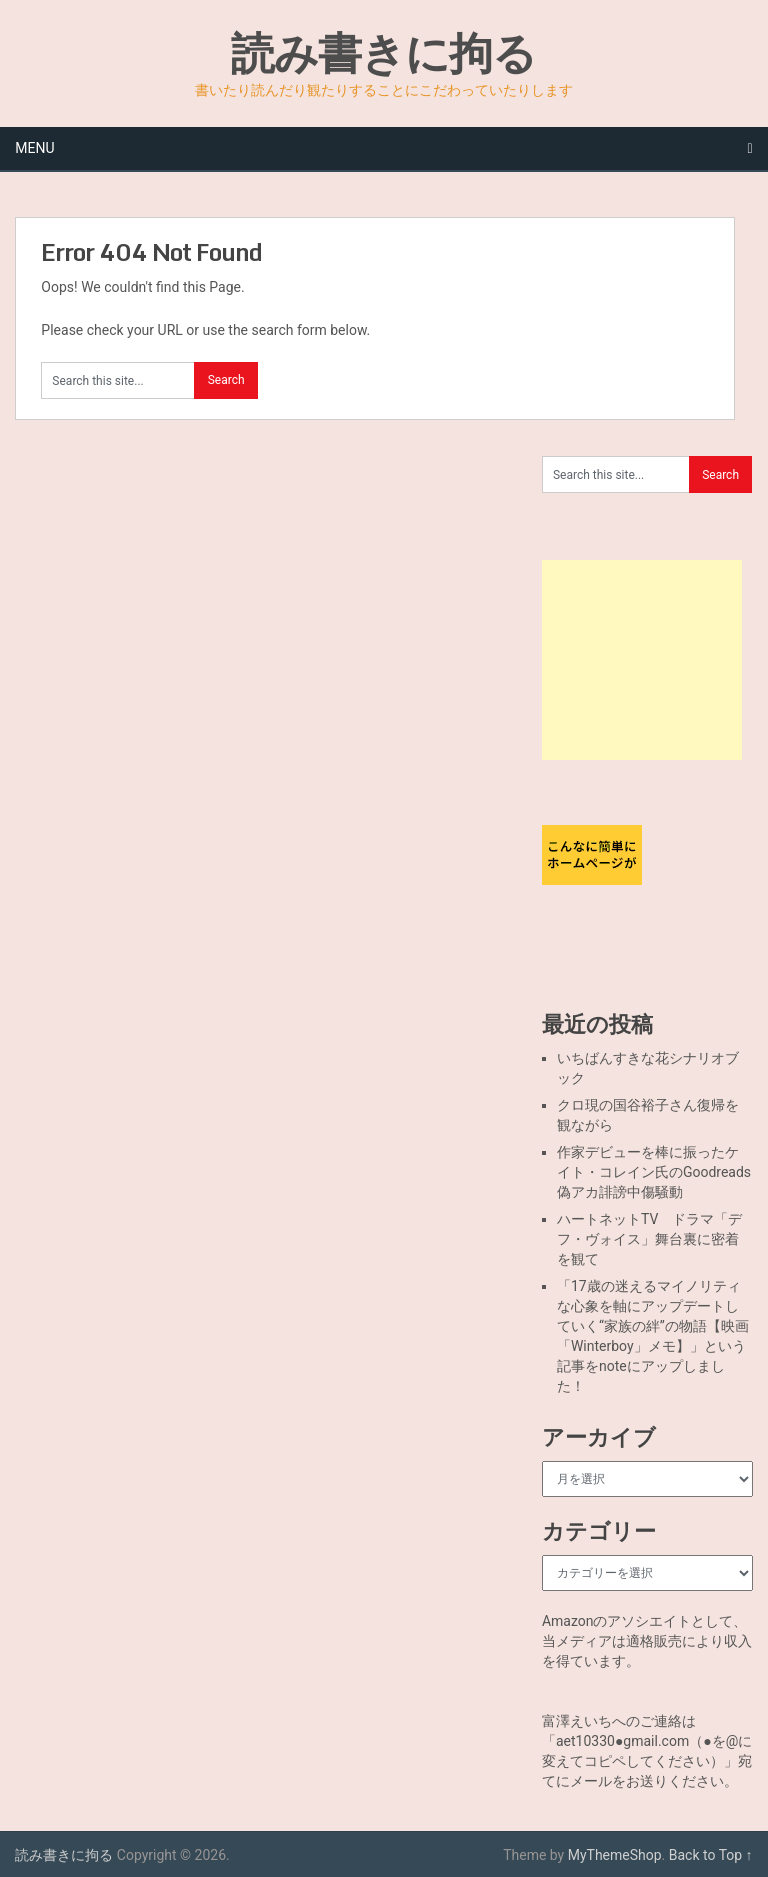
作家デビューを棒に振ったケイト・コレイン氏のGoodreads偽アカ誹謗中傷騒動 (654, 1172)
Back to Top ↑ (711, 1855)
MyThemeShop (615, 1855)
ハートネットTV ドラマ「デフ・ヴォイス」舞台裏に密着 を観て (655, 1239)
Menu (34, 148)
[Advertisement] (642, 660)
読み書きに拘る (383, 52)
